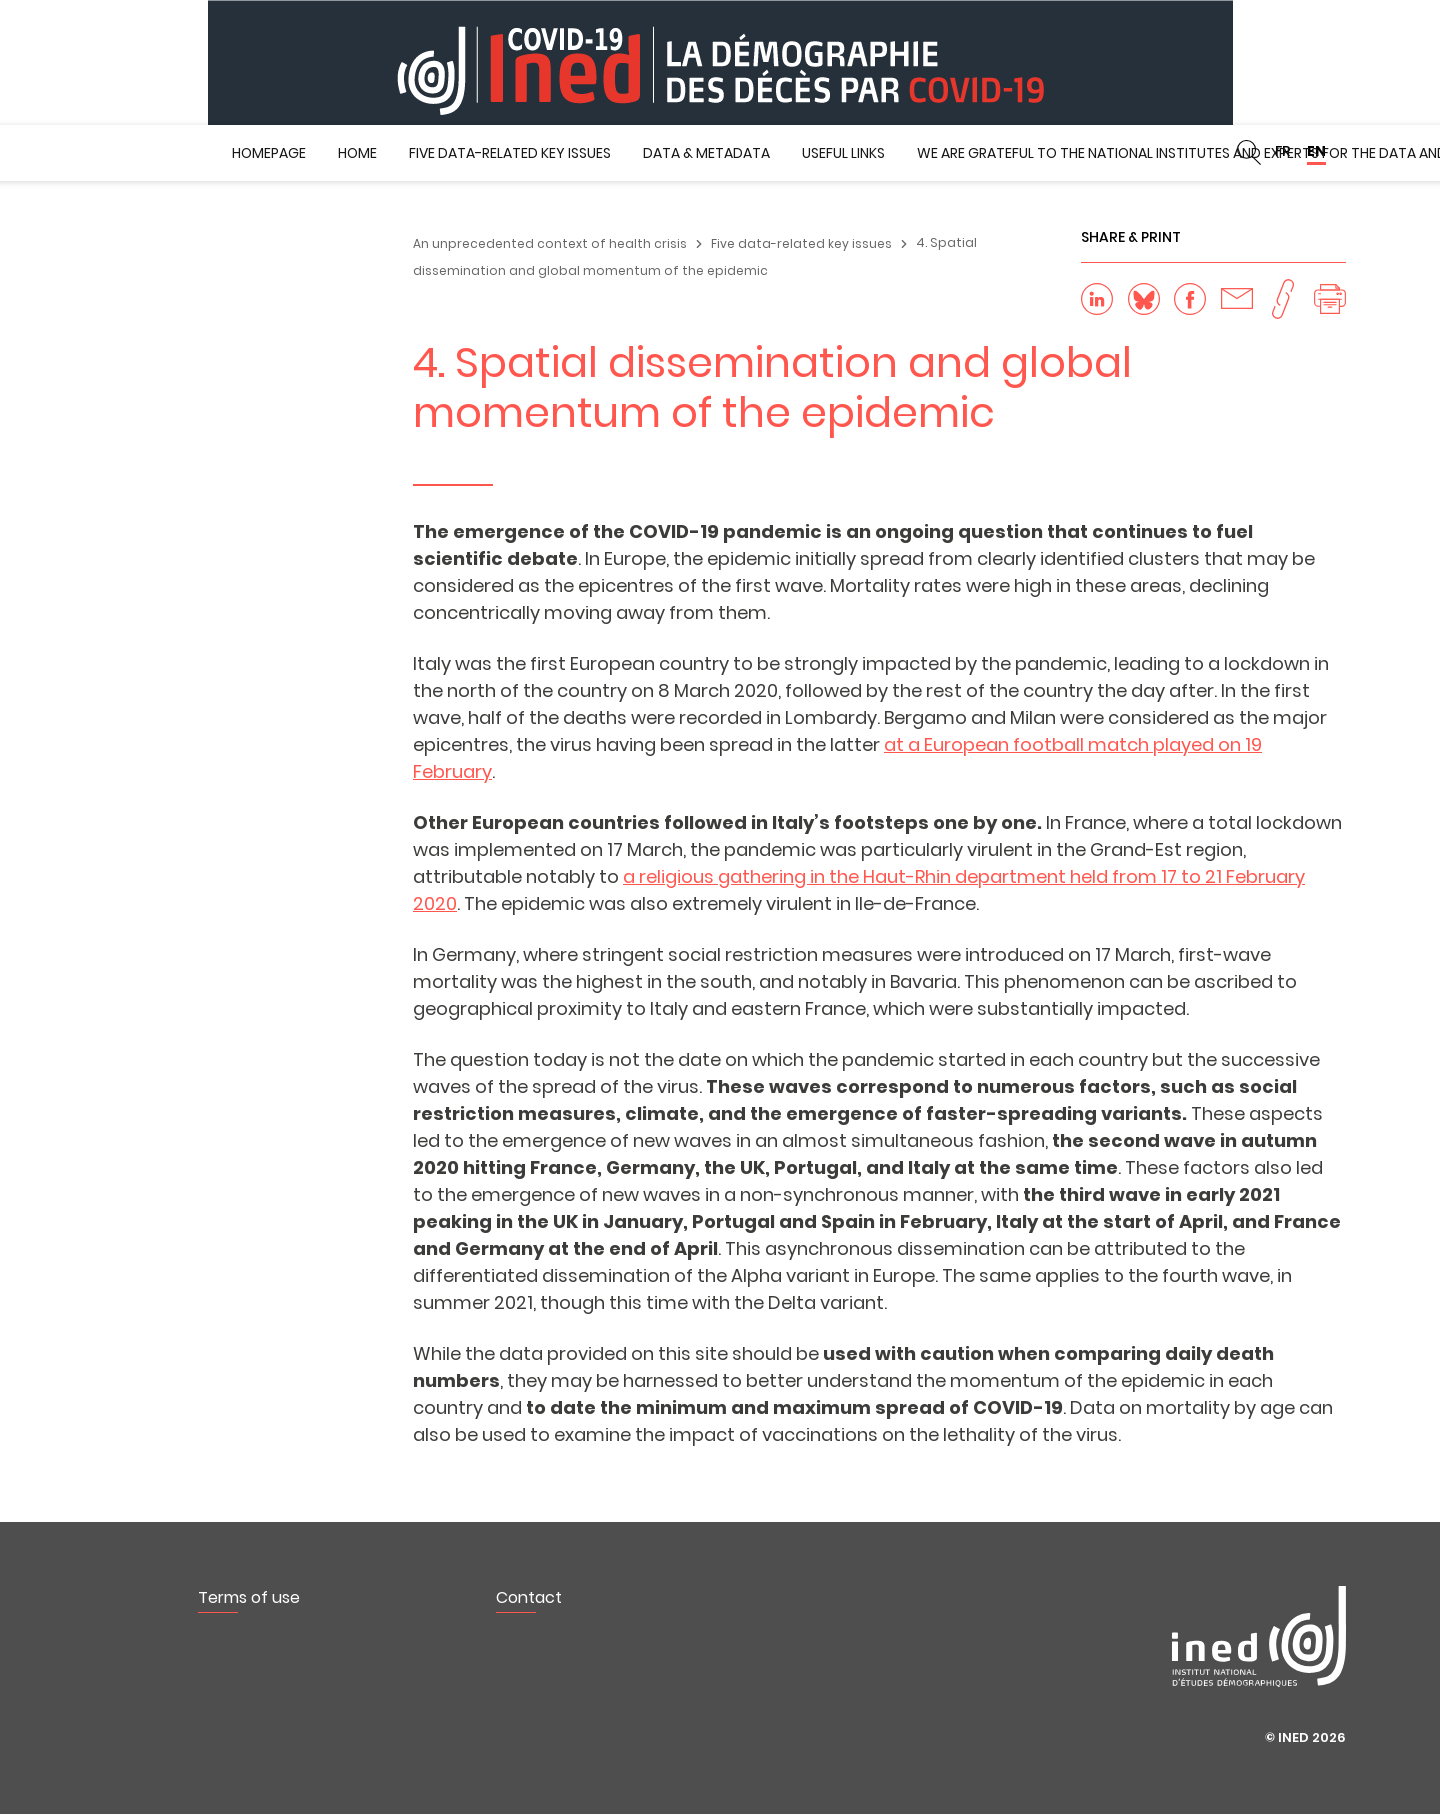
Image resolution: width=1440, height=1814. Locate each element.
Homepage (269, 153)
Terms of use (249, 1597)
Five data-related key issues (510, 153)
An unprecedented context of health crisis (550, 243)
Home (357, 153)
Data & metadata (706, 153)
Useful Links (843, 153)
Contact (529, 1597)
